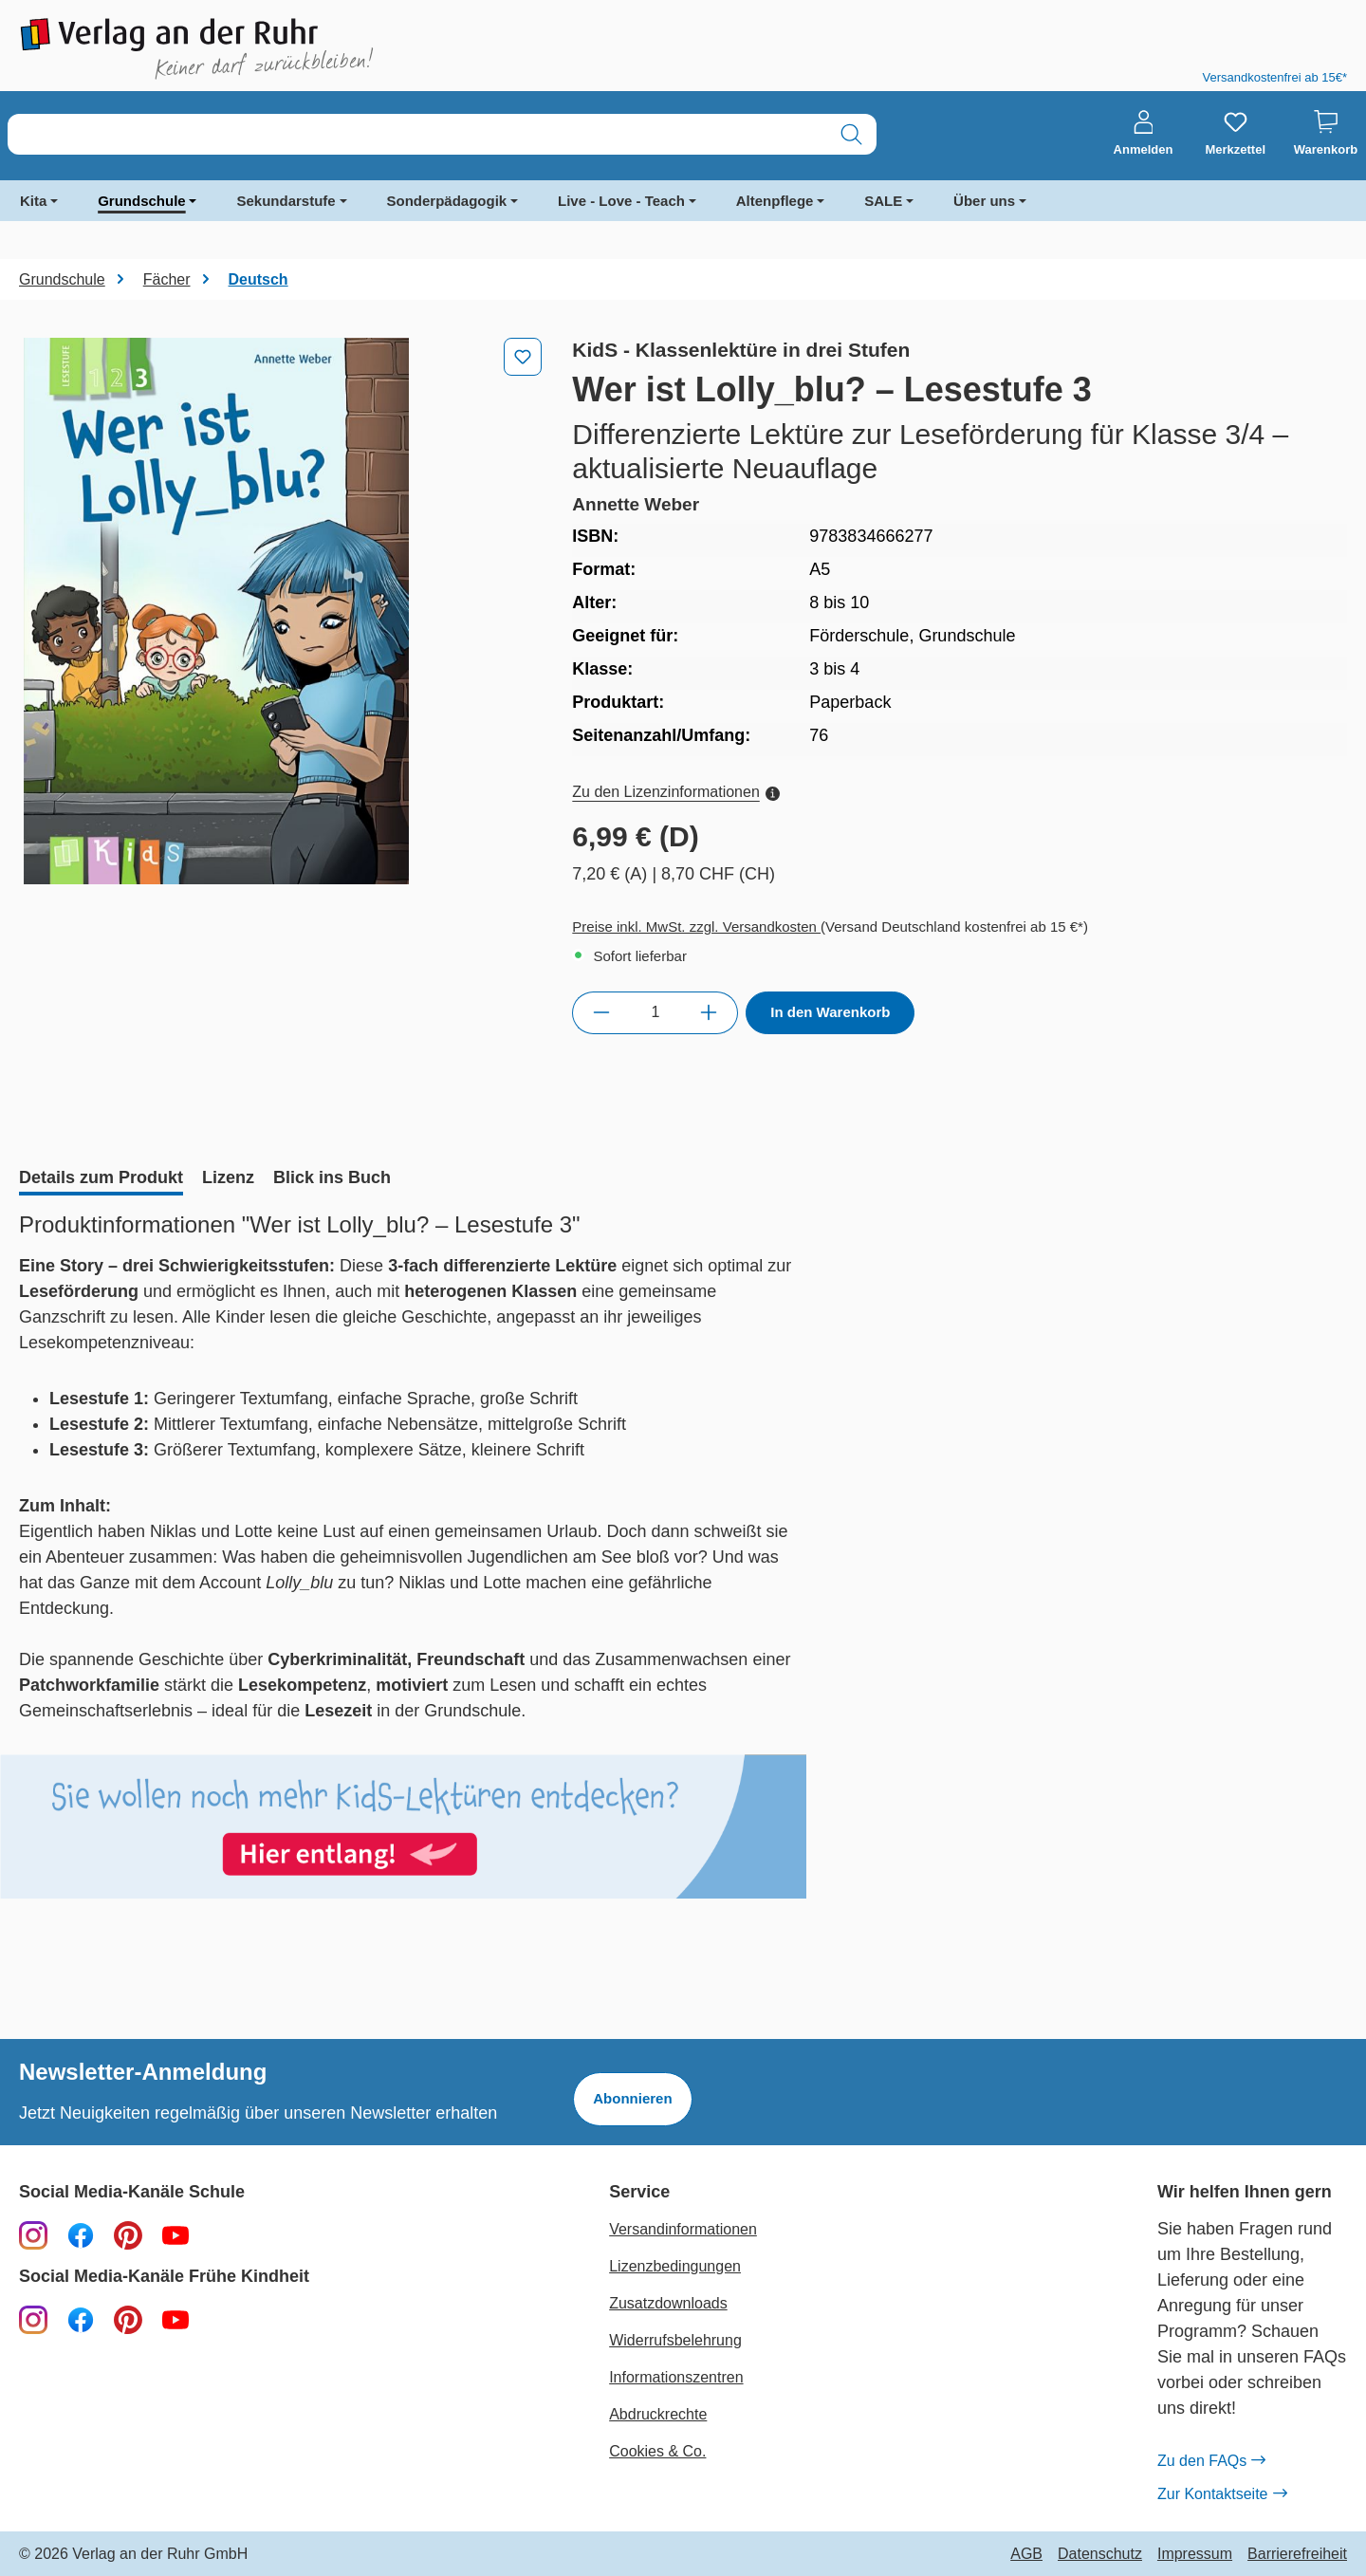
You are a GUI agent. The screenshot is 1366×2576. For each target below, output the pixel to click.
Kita (33, 201)
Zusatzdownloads (668, 2303)
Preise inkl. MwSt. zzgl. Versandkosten (696, 926)
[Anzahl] (655, 1012)
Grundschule (142, 201)
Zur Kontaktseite (1221, 2494)
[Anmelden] (1143, 133)
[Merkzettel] (1235, 133)
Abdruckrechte (658, 2414)
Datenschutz (1100, 2554)
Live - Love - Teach (621, 201)
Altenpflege (775, 201)
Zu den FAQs (1210, 2461)
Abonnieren (632, 2098)
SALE (883, 201)
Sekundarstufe (285, 201)
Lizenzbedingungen (675, 2266)
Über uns (984, 201)
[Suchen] (851, 134)
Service (639, 2192)
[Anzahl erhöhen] (709, 1012)
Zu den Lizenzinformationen (675, 792)
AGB (1026, 2554)
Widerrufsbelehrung (675, 2340)
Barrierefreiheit (1297, 2554)
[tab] (101, 1179)
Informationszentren (676, 2377)
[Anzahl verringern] (601, 1012)
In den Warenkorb (830, 1012)
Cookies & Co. (657, 2451)
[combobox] (417, 134)
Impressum (1194, 2554)
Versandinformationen (683, 2229)
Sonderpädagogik (447, 201)
